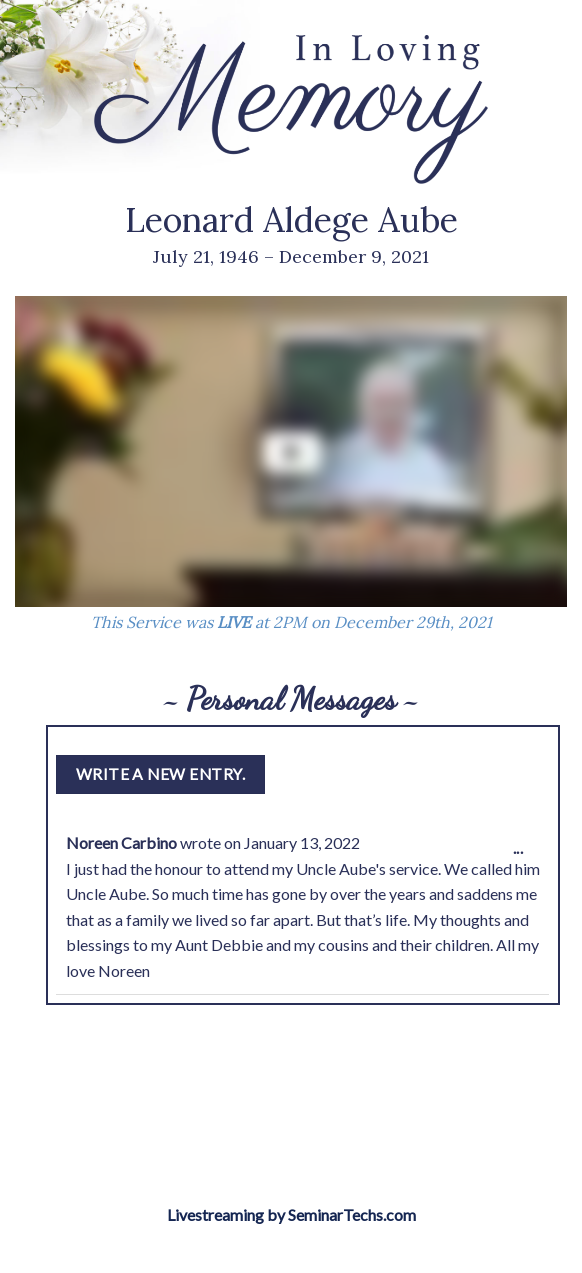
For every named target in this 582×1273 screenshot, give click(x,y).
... (523, 853)
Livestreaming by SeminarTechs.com (291, 1214)
